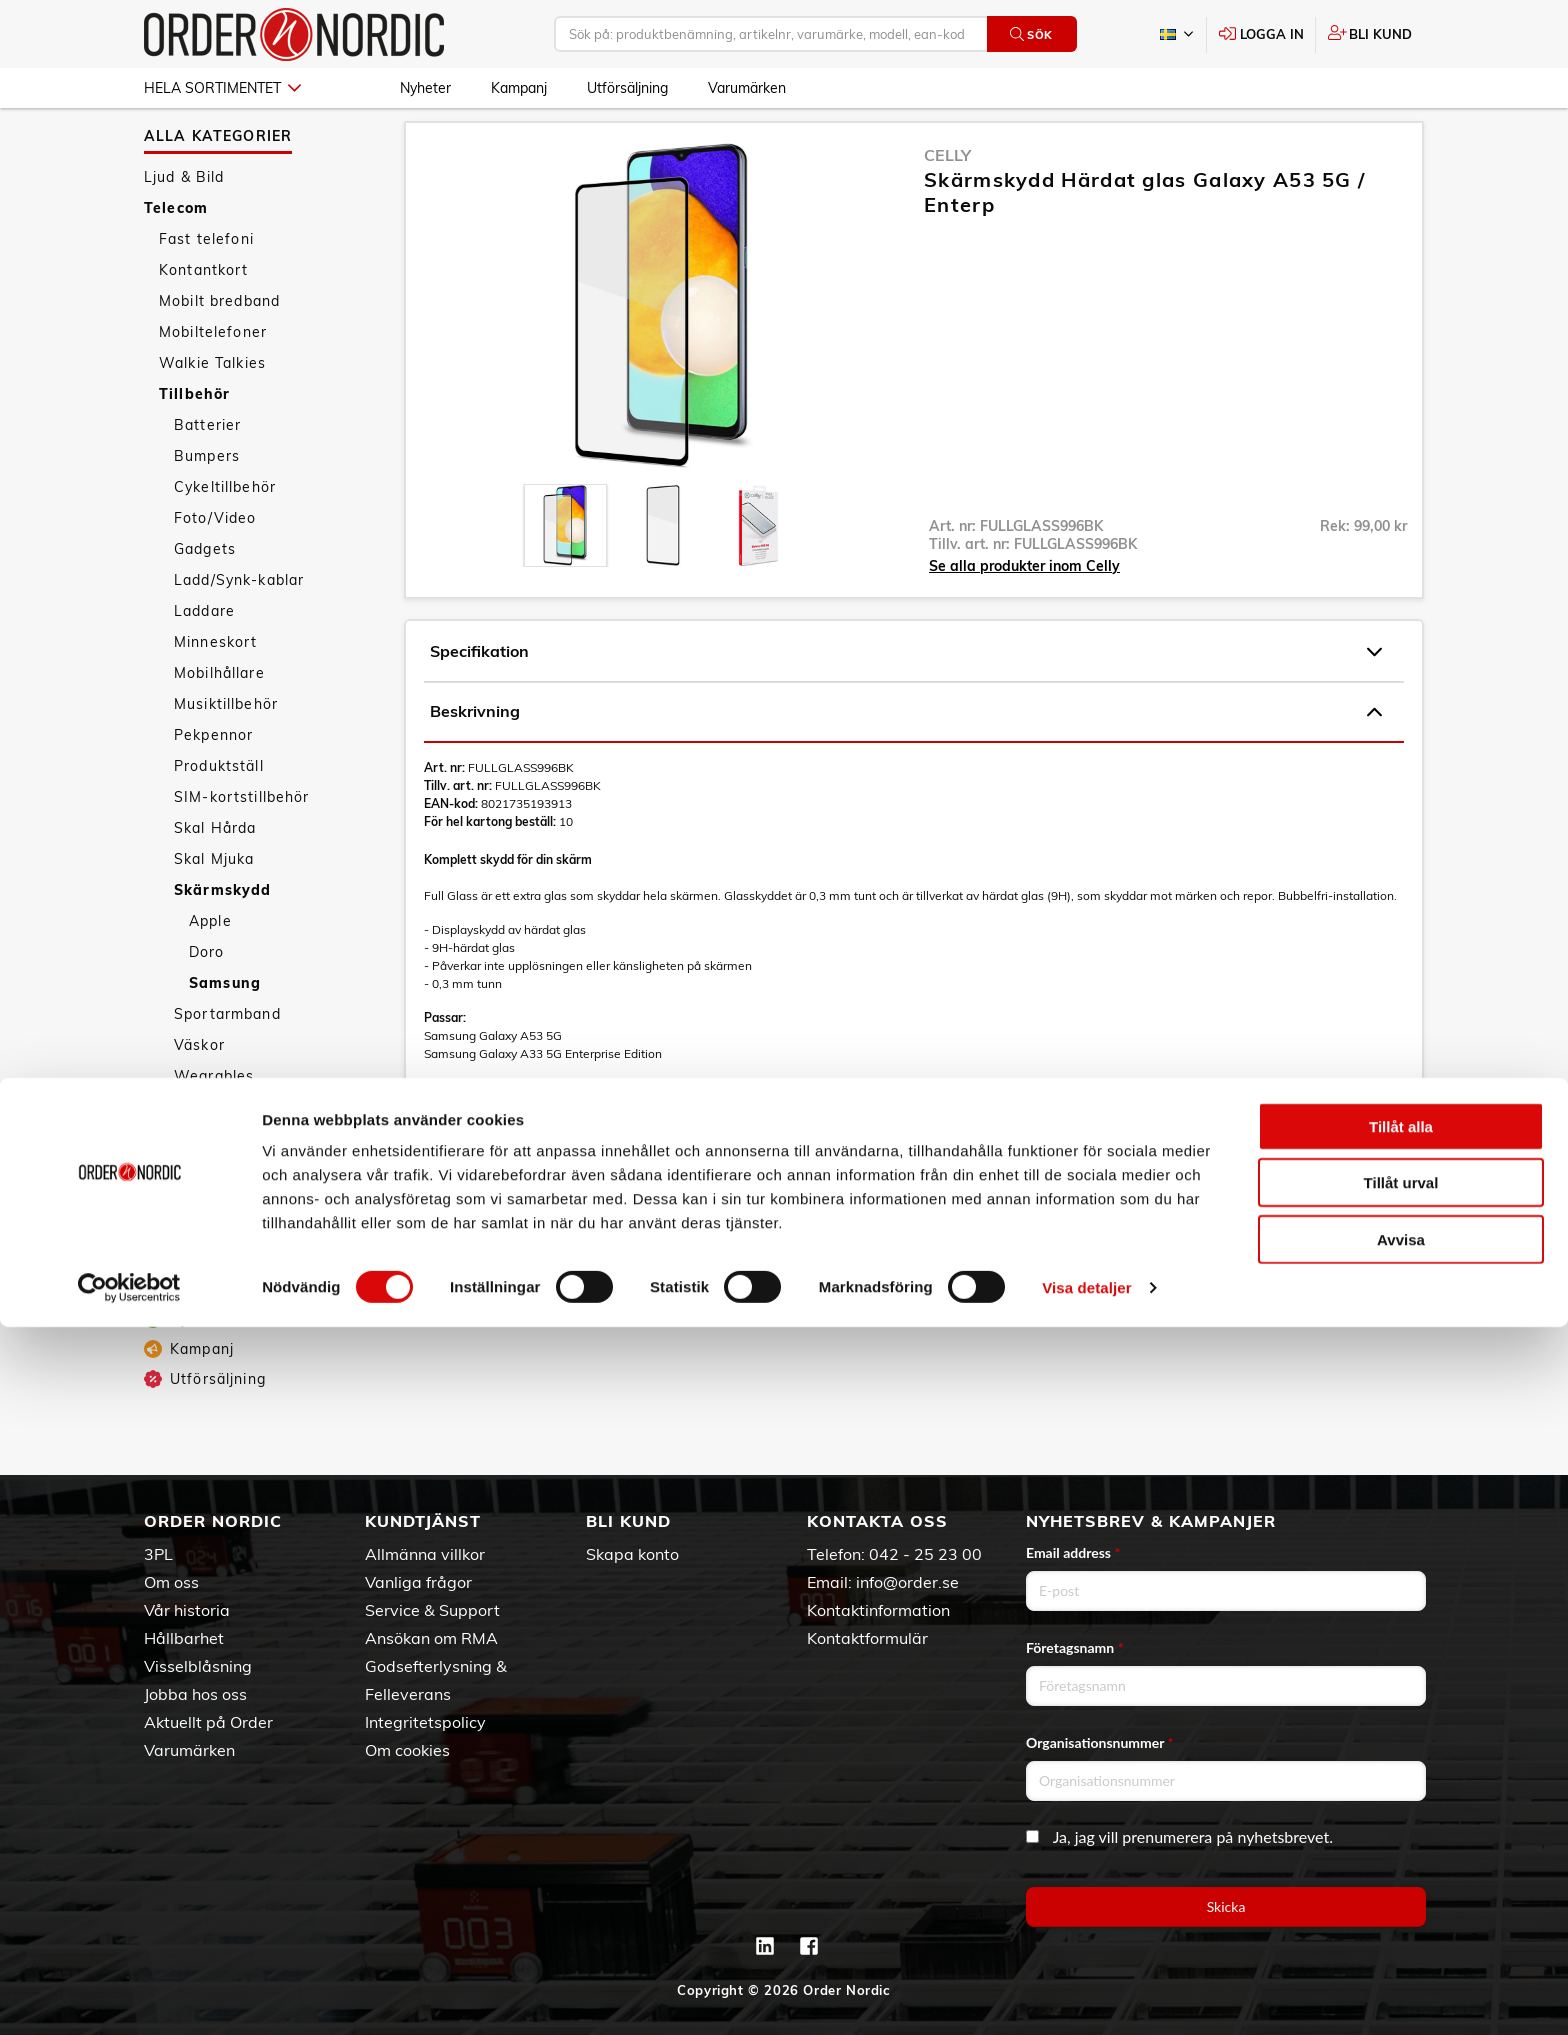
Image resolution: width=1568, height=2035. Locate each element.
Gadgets (205, 594)
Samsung (225, 1028)
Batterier (207, 470)
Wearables (214, 1121)
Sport (165, 1296)
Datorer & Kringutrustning (240, 1203)
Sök (1031, 34)
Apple (210, 966)
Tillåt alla (1401, 1834)
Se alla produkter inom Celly (1024, 611)
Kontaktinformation (878, 1610)
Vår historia (187, 1610)
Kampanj (519, 88)
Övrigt (197, 1152)
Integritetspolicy (425, 1722)
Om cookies (407, 1750)
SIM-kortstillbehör (242, 842)
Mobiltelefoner (213, 377)
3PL (158, 1554)
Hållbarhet (184, 1638)
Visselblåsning (198, 1666)
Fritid (163, 1327)
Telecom (176, 253)
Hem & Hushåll (199, 1234)
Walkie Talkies (212, 408)
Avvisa (1401, 1947)
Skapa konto (632, 1554)
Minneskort (215, 687)
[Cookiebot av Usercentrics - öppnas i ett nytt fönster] (129, 1996)
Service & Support (432, 1610)
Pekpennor (213, 780)
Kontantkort (204, 315)
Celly (947, 200)
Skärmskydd (222, 935)
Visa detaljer (1086, 1995)
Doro (207, 997)
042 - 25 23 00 (925, 1554)
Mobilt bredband (219, 346)
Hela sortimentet (222, 88)
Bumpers (207, 501)
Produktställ (219, 811)
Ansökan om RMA (431, 1638)
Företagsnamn (1075, 1647)
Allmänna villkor (425, 1554)
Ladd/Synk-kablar (239, 625)
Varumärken (747, 88)
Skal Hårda (215, 873)
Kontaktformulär (867, 1638)
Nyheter (425, 88)
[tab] (565, 570)
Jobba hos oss (195, 1694)
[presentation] (565, 570)
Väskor (199, 1090)
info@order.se (907, 1582)
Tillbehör (194, 439)
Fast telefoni (206, 284)
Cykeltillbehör (225, 532)
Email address (1073, 1552)
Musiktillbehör (226, 749)
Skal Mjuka (214, 904)
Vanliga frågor (418, 1582)
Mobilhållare (219, 718)
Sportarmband (227, 1059)
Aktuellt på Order (208, 1722)
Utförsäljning (627, 88)
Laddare (204, 656)
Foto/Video (215, 563)
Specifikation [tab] (906, 697)
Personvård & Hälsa (218, 1265)
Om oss (171, 1582)
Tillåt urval (1401, 1891)
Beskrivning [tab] (906, 757)
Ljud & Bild (184, 222)
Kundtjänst (423, 1521)
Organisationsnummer (1100, 1742)
